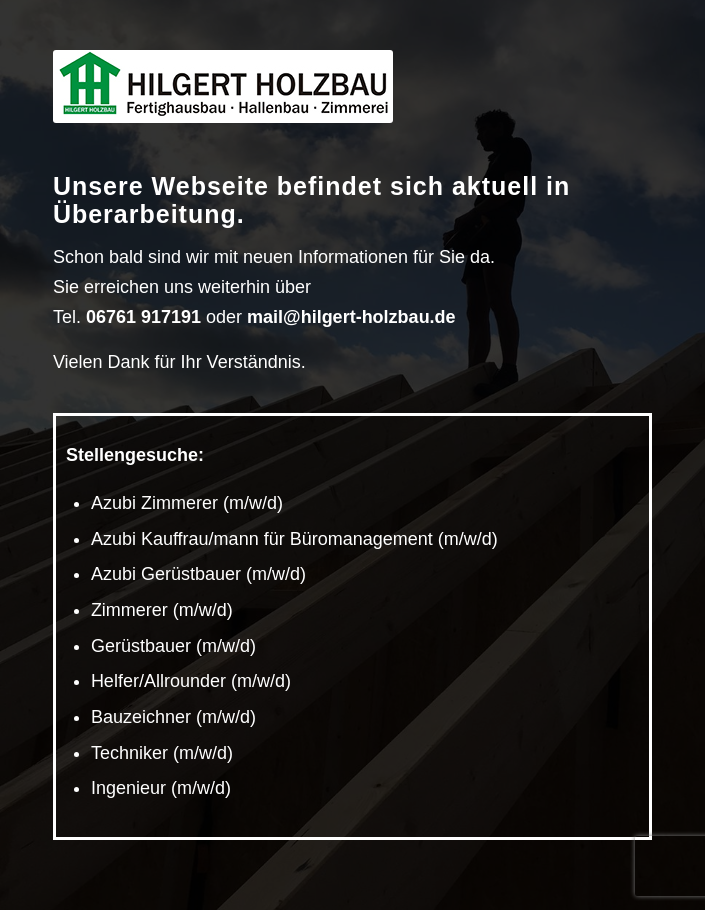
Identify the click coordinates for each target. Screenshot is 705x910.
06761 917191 (143, 317)
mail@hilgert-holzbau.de (351, 317)
